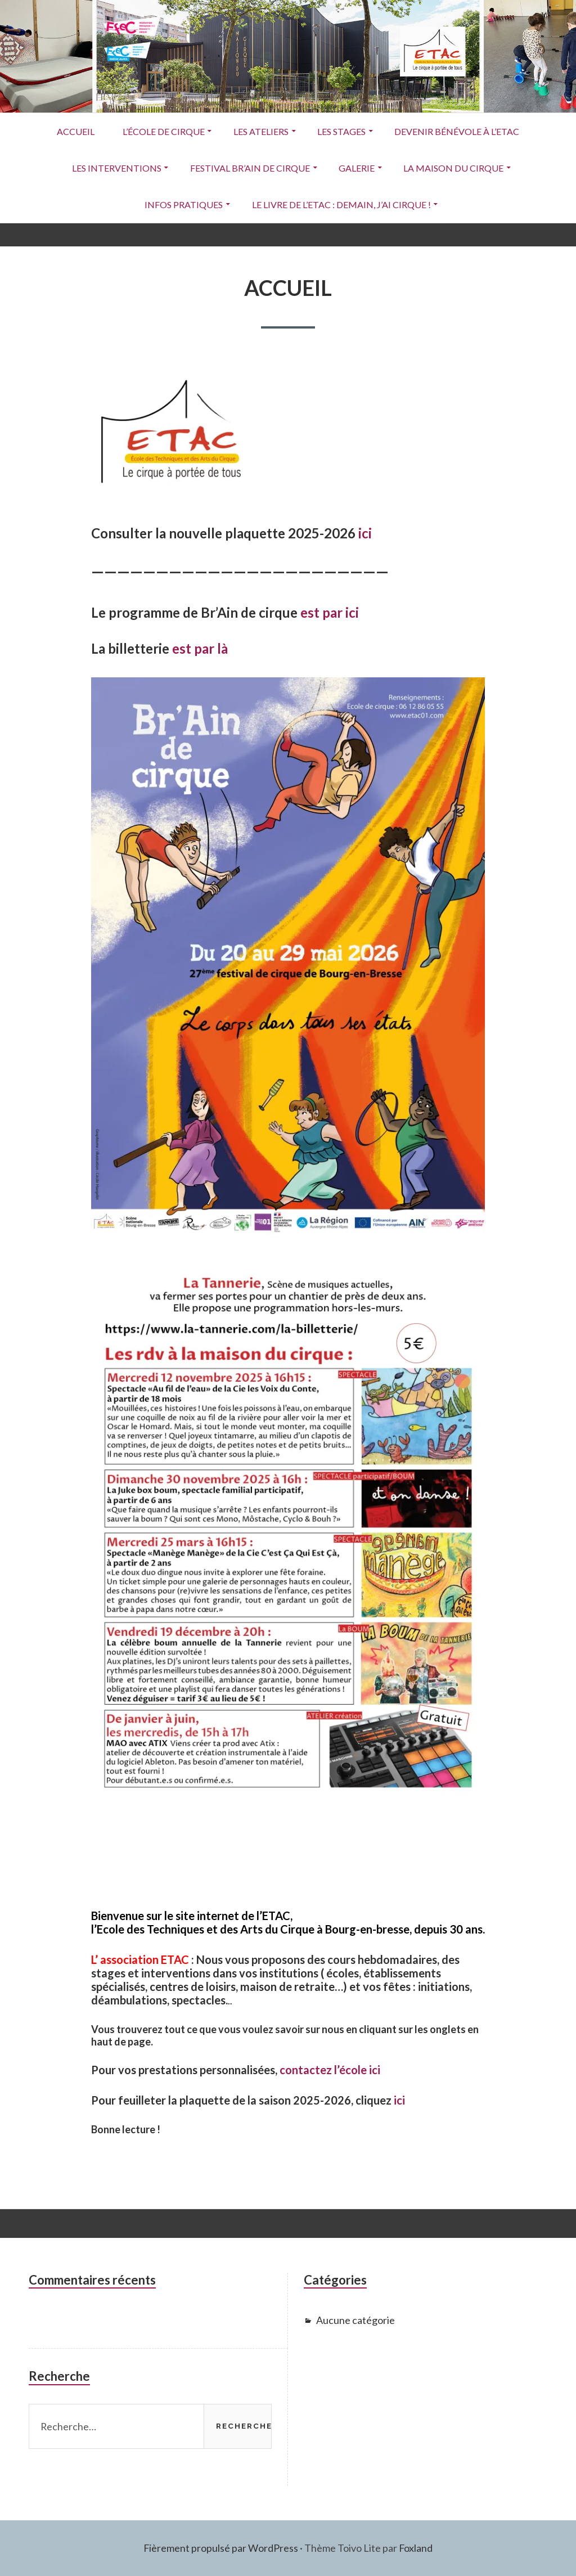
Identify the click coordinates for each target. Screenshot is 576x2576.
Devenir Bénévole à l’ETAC (459, 131)
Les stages (342, 131)
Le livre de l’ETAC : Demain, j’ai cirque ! (341, 204)
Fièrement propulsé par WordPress (220, 2548)
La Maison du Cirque (455, 168)
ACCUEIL (74, 131)
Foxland (416, 2548)
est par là (200, 649)
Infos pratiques (183, 204)
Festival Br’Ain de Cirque (249, 168)
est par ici (329, 612)
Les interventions (115, 168)
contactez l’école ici (330, 2069)
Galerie (357, 168)
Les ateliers (261, 131)
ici (365, 533)
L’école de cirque (163, 131)
